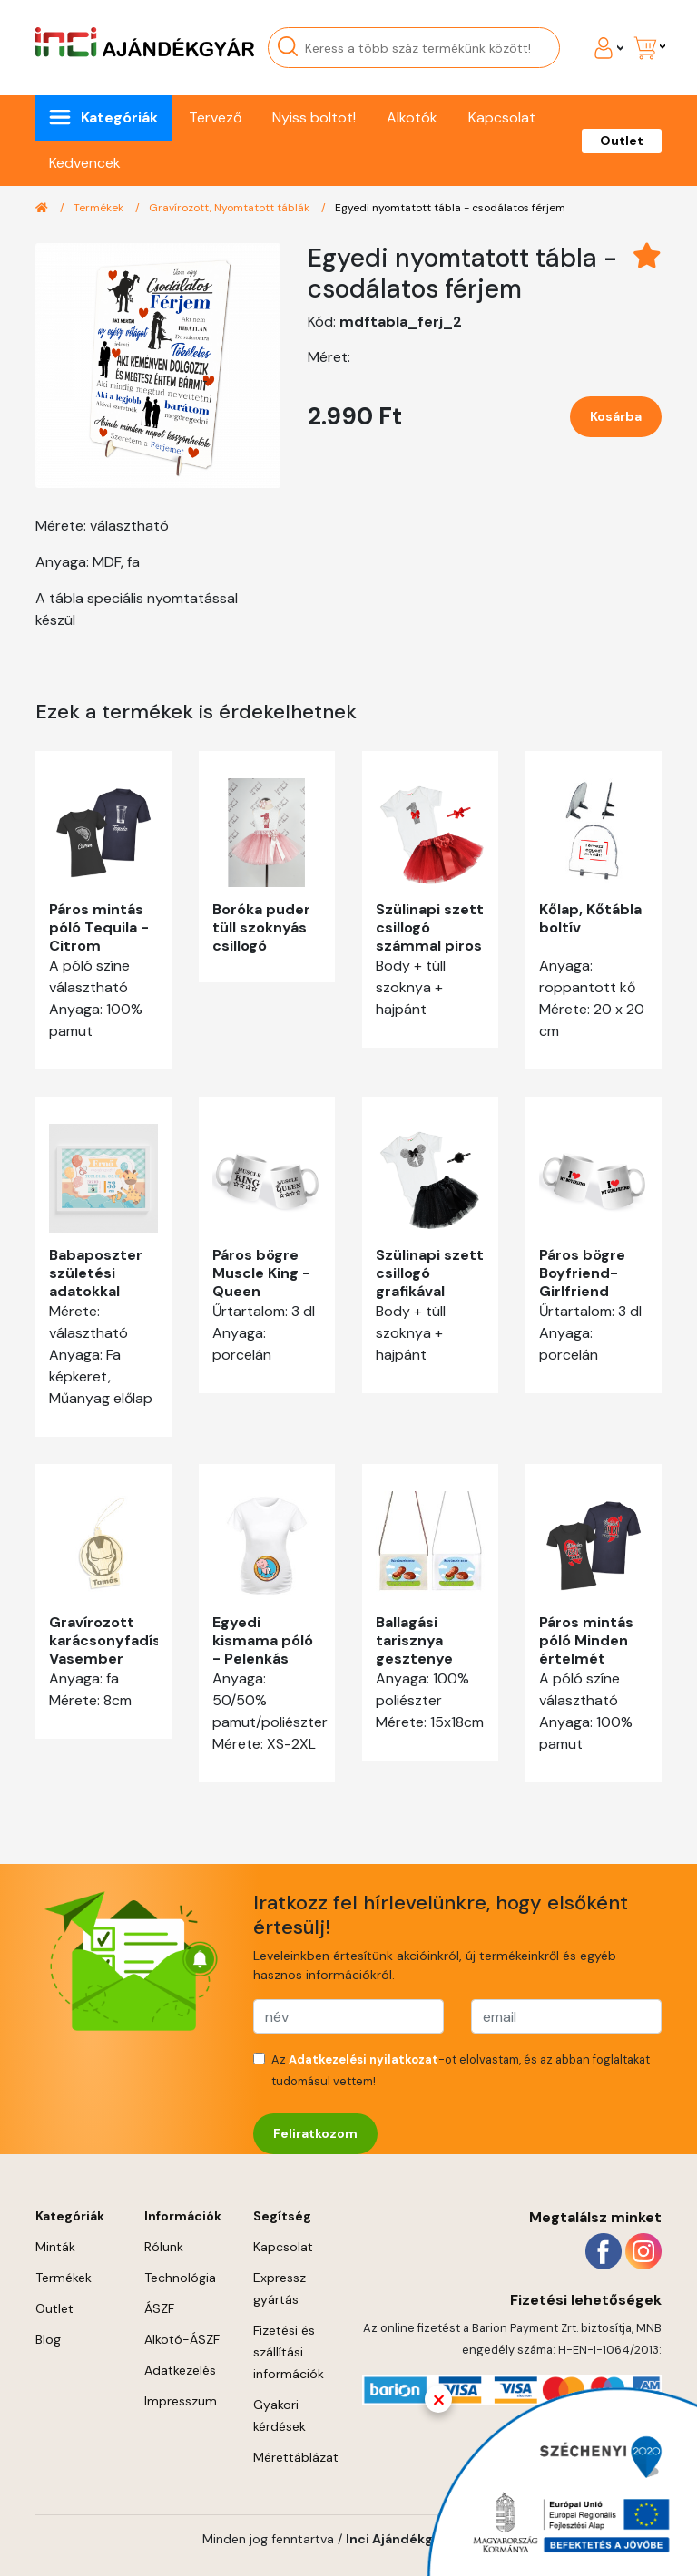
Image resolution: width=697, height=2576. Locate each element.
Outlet (621, 140)
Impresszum (180, 2401)
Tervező (215, 117)
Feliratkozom (315, 2133)
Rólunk (163, 2247)
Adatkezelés (180, 2370)
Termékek (100, 207)
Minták (55, 2247)
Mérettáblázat (296, 2457)
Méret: (329, 356)
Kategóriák (119, 117)
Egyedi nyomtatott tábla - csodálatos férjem (450, 207)
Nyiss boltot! (314, 117)
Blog (48, 2339)
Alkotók (412, 117)
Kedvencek (85, 162)
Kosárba (616, 416)
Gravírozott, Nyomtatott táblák (230, 207)
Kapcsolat (501, 117)
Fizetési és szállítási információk (288, 2352)
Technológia (180, 2277)
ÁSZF (159, 2308)
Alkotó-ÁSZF (182, 2339)
